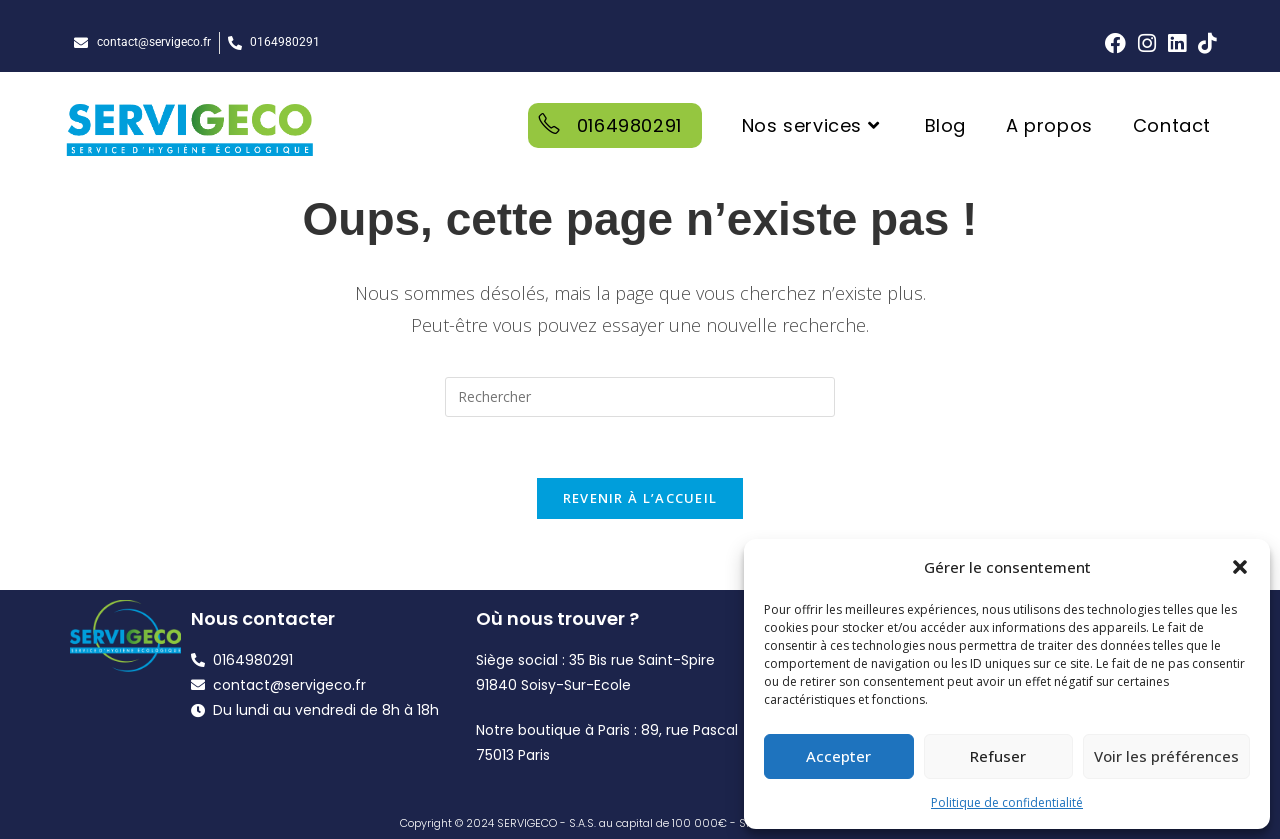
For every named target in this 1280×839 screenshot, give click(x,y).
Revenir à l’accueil (640, 498)
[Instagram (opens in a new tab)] (1147, 43)
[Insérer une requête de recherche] (640, 397)
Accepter (838, 756)
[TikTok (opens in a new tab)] (1204, 43)
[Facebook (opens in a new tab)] (1115, 43)
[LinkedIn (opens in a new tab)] (1177, 43)
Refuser (998, 756)
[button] (1240, 567)
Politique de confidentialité (1007, 802)
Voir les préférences (1166, 756)
